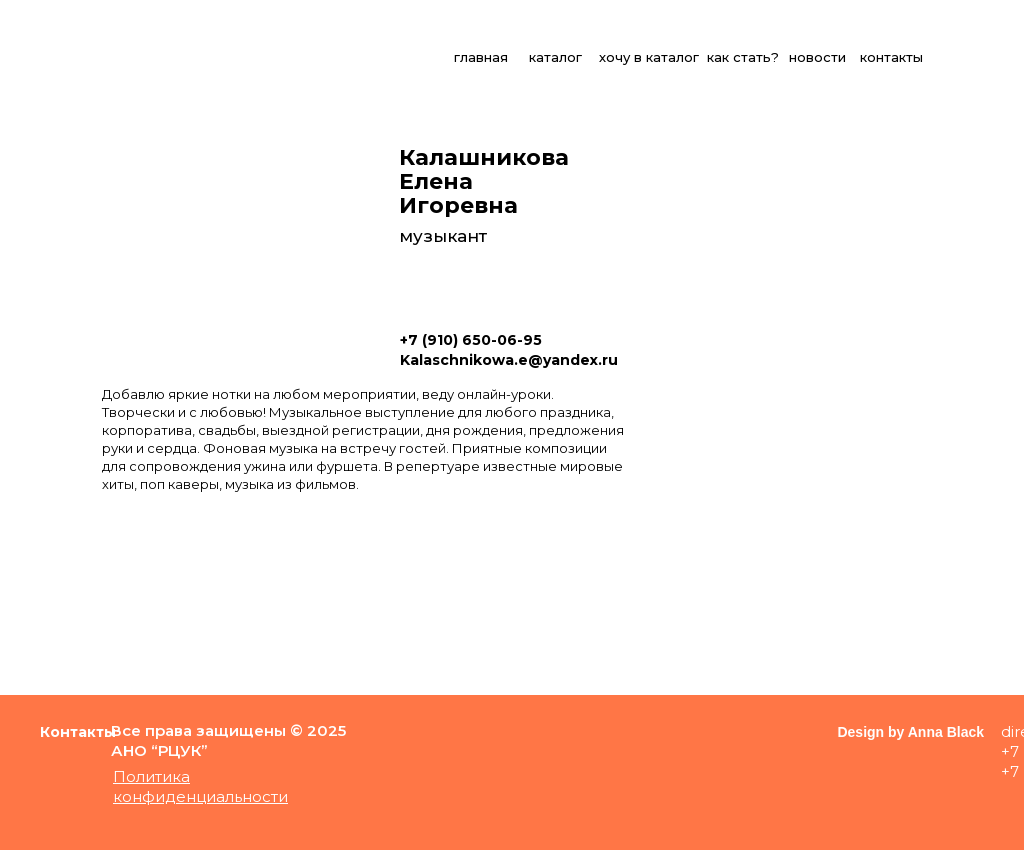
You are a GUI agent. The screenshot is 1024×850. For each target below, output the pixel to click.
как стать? (743, 57)
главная (481, 57)
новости (817, 57)
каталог (555, 57)
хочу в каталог (649, 57)
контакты (891, 57)
